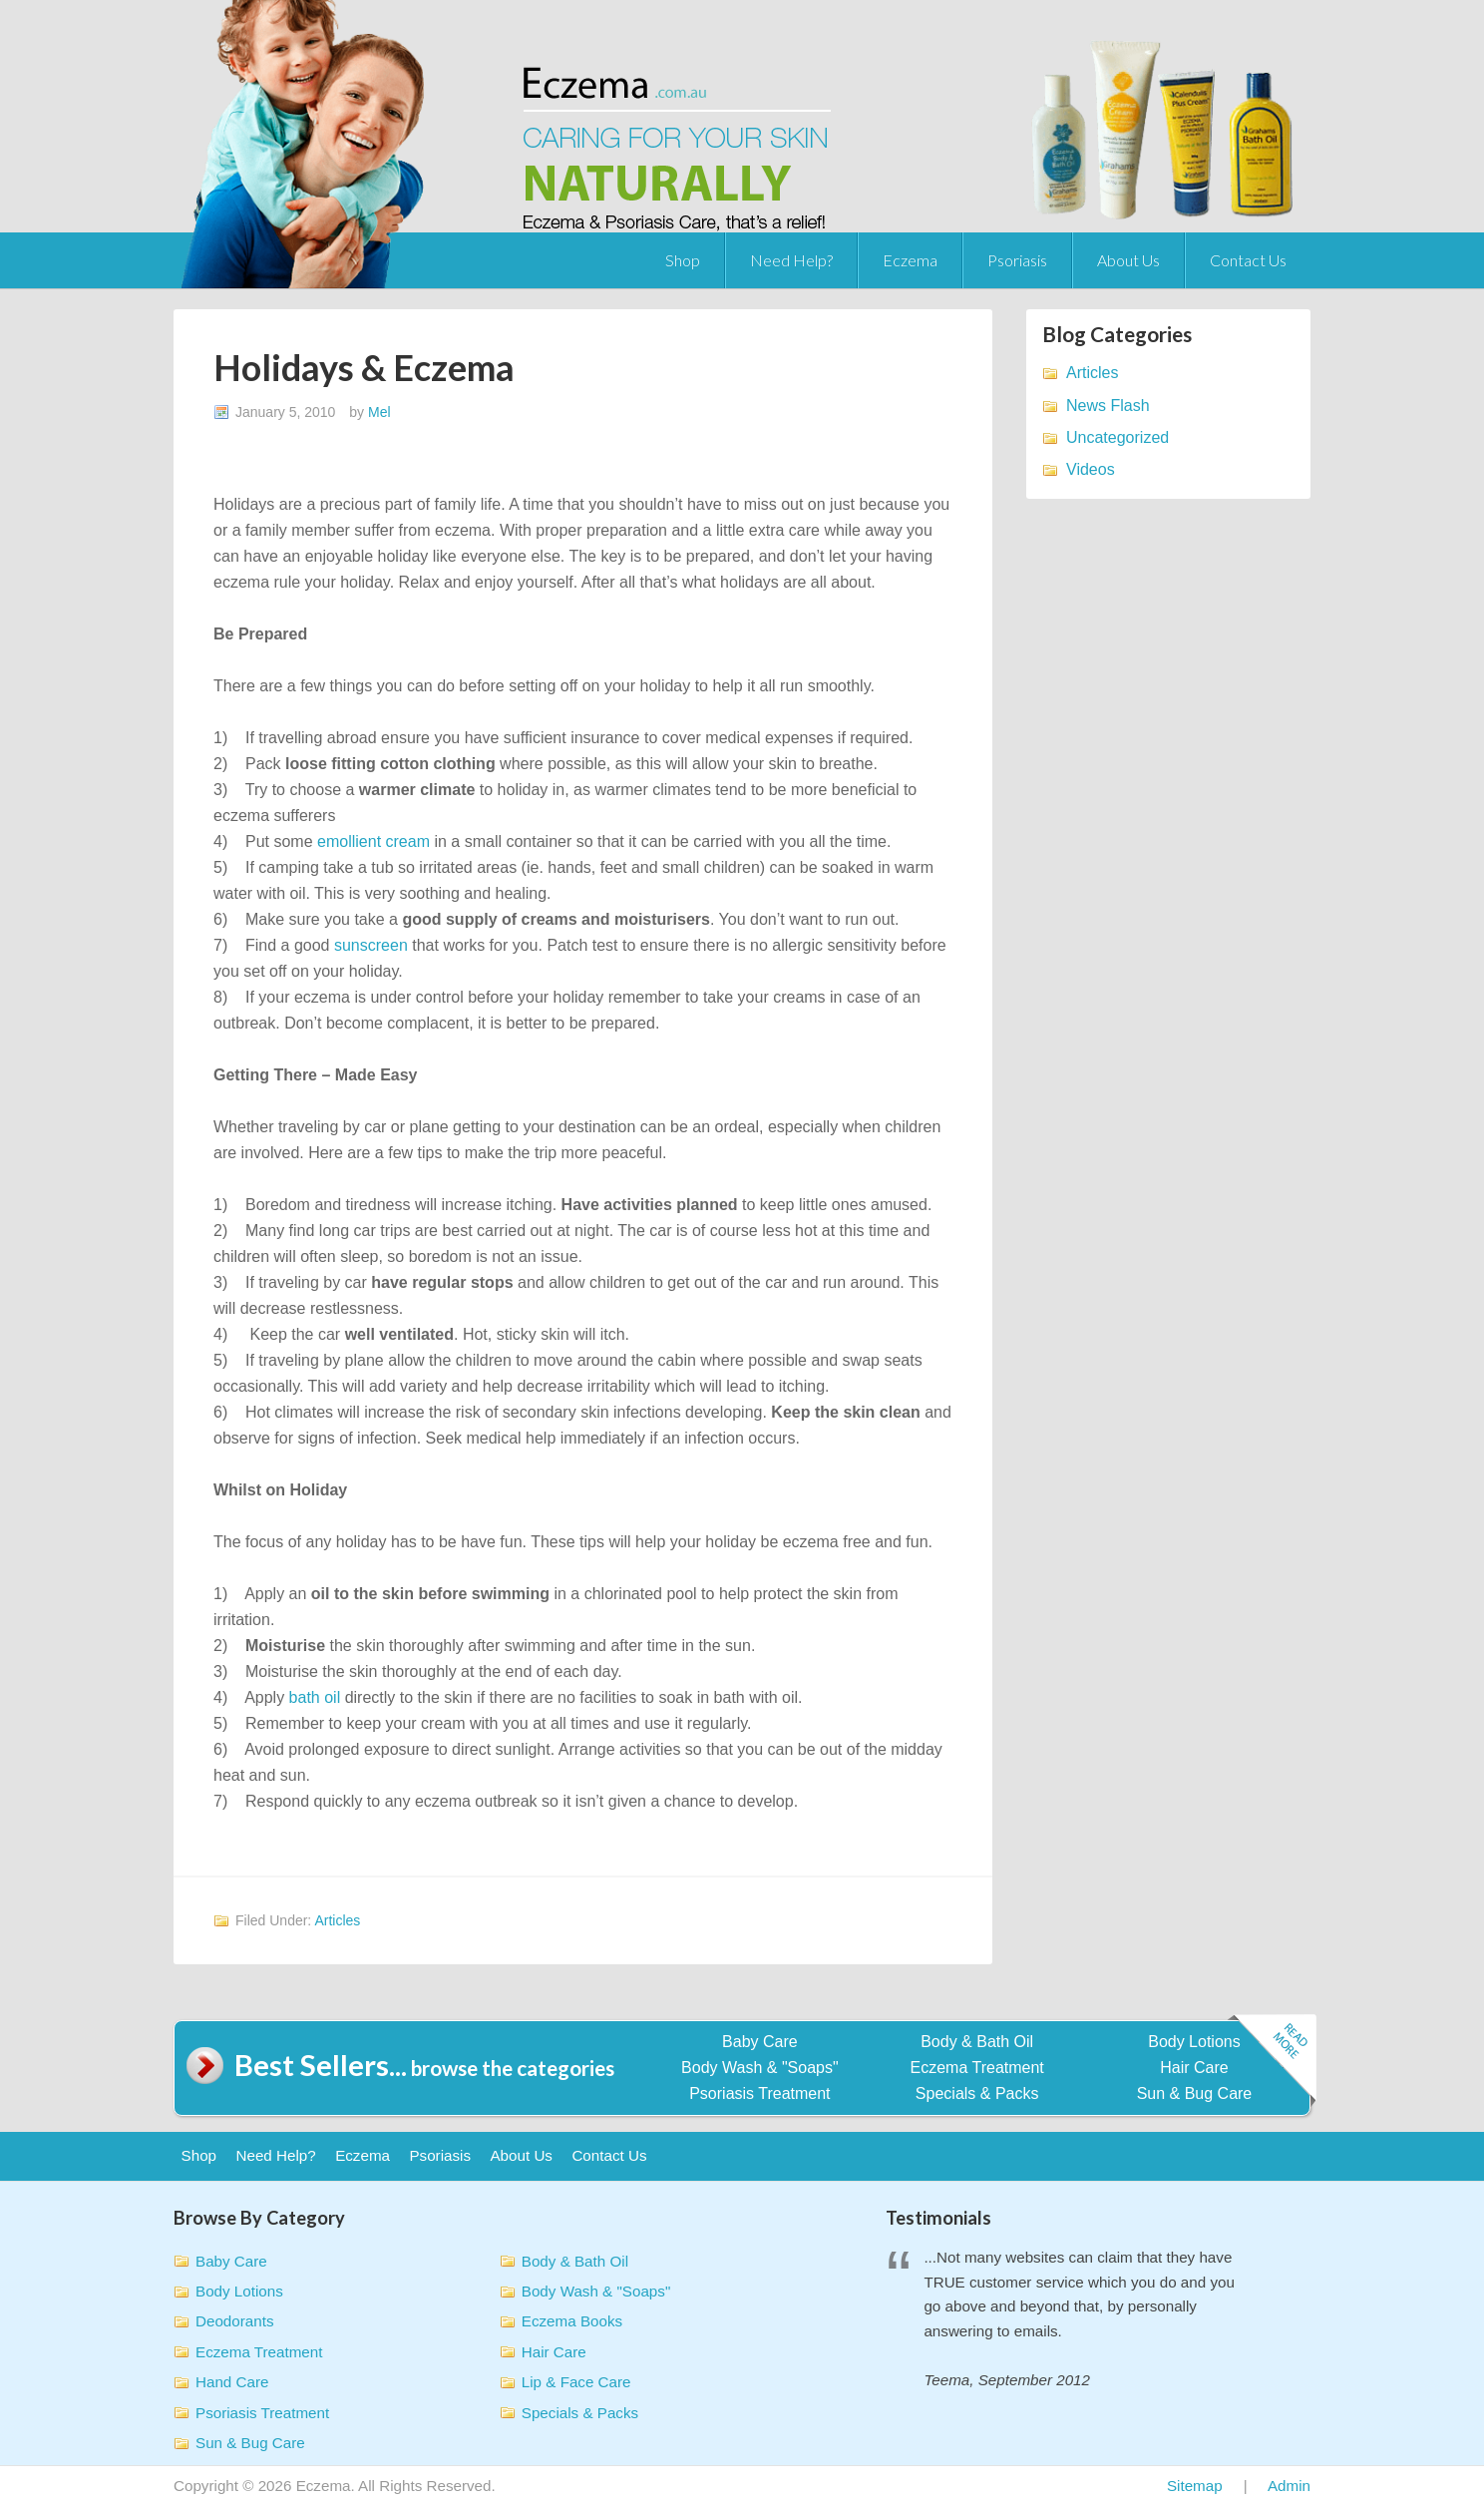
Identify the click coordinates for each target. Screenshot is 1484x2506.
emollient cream (373, 841)
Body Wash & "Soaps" (760, 2067)
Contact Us (1248, 259)
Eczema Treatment (977, 2067)
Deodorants (234, 2320)
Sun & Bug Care (1195, 2093)
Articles (337, 1920)
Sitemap (1195, 2485)
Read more (1271, 2061)
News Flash (1108, 405)
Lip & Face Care (576, 2381)
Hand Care (231, 2381)
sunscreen (371, 945)
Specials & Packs (977, 2093)
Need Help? (791, 259)
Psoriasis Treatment (759, 2093)
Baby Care (760, 2041)
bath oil (315, 1697)
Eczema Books (572, 2320)
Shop (682, 259)
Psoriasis (1017, 259)
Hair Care (1194, 2067)
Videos (1090, 469)
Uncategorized (1117, 437)
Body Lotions (1194, 2041)
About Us (1128, 259)
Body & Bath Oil (977, 2041)
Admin (1289, 2485)
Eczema (910, 259)
